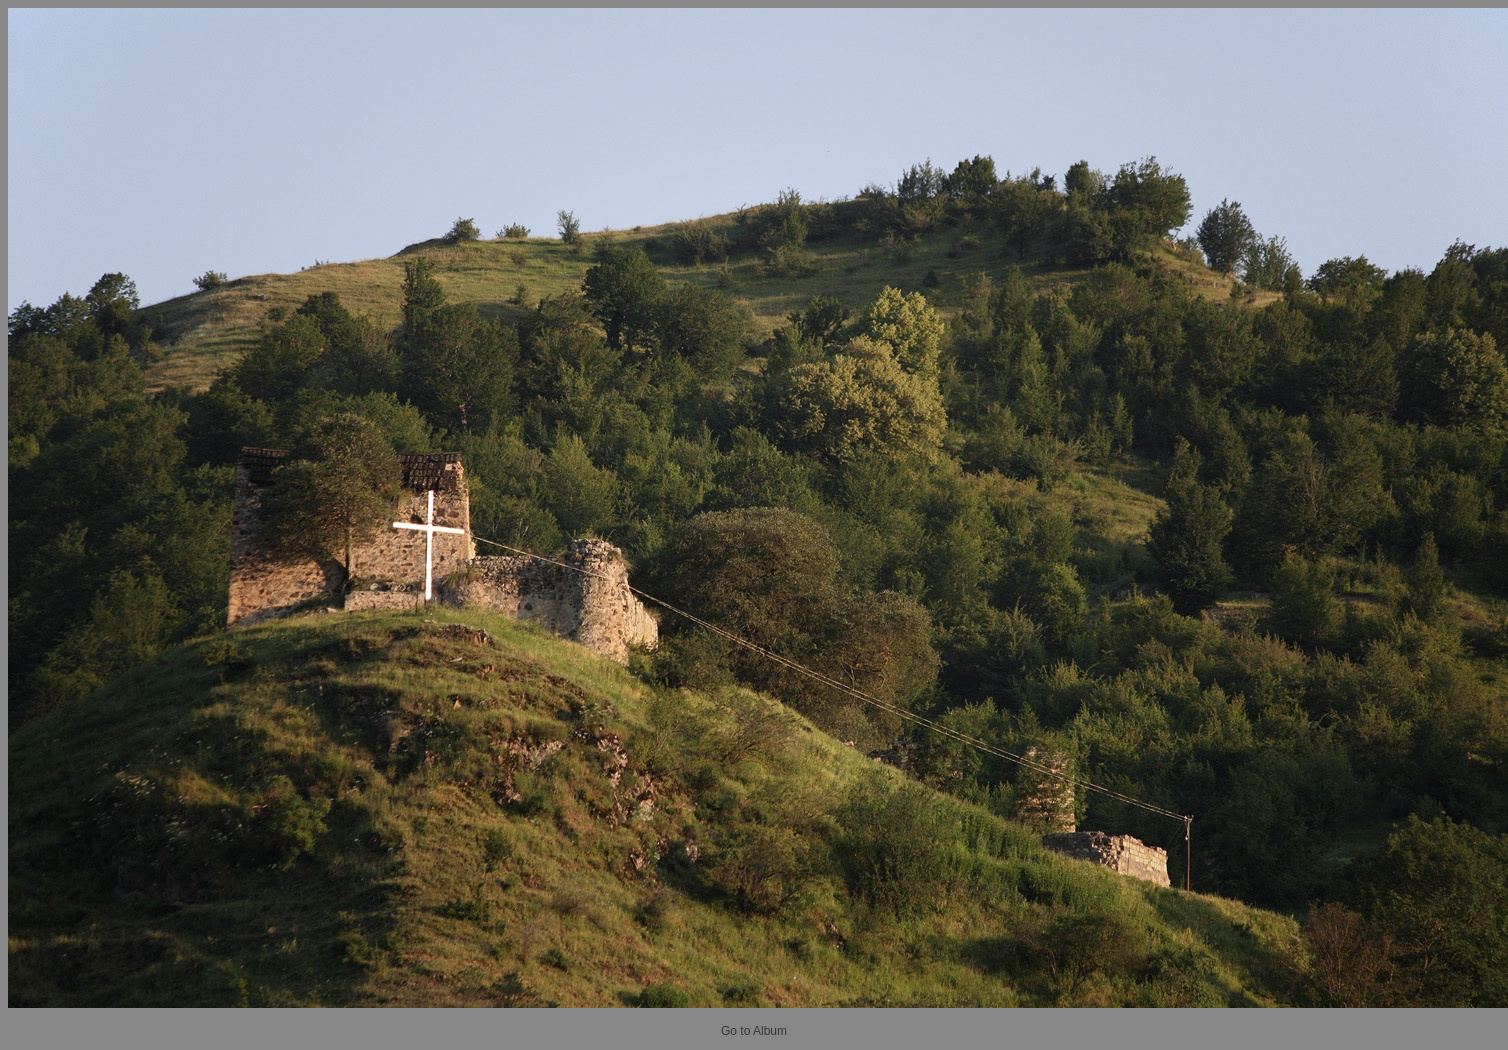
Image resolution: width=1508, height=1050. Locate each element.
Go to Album (754, 1031)
